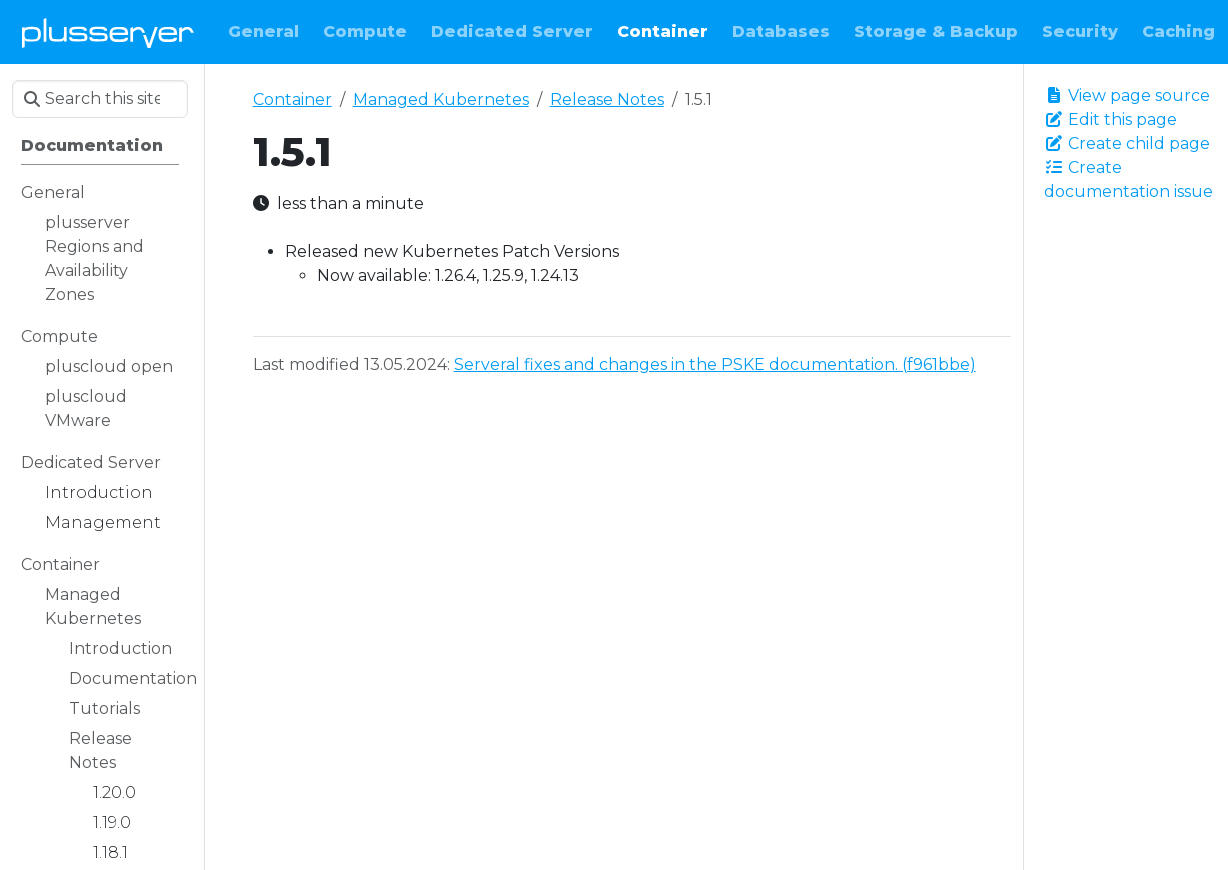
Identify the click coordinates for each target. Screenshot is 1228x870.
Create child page (1127, 143)
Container (292, 99)
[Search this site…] (100, 99)
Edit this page (1110, 119)
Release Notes (607, 99)
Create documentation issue (1128, 179)
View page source (1127, 95)
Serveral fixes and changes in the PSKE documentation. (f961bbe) (715, 364)
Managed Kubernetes (441, 99)
